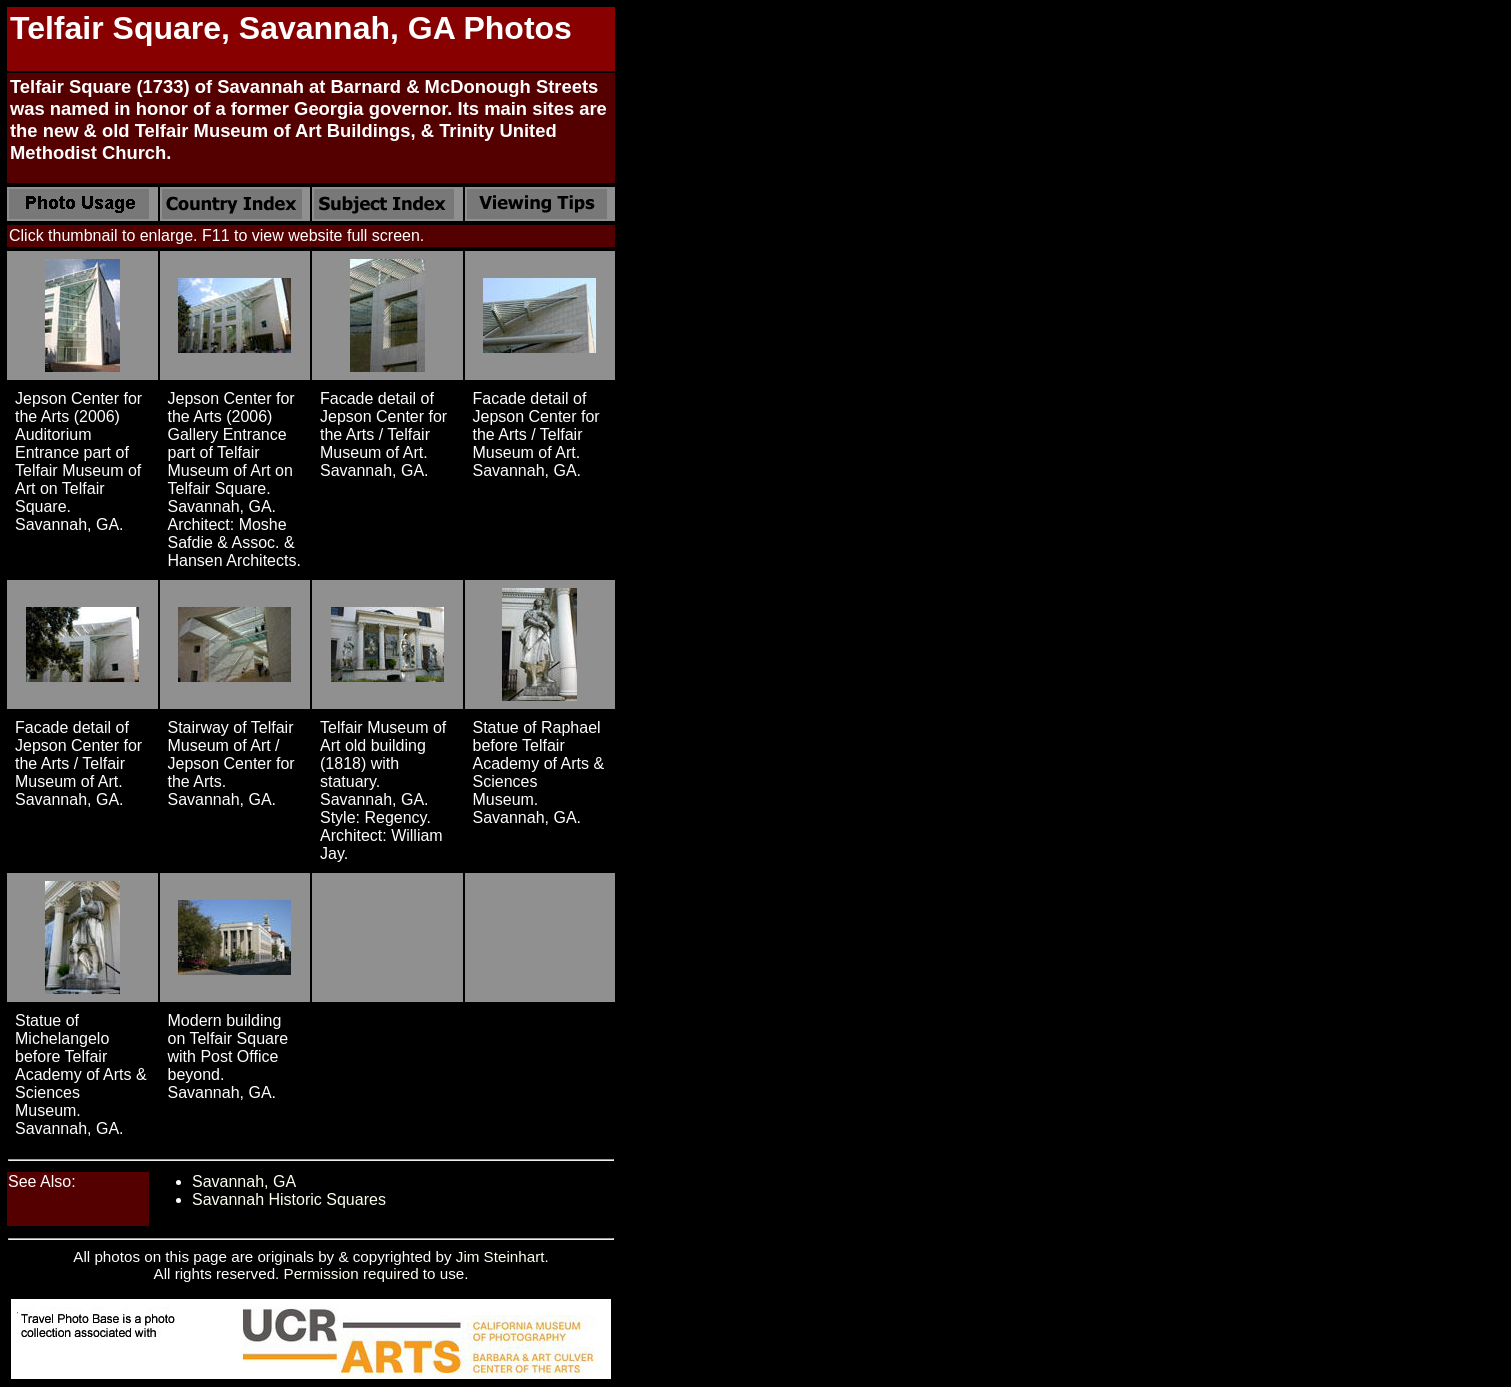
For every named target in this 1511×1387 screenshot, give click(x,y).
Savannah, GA (244, 1181)
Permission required (351, 1273)
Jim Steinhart (500, 1256)
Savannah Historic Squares (289, 1199)
